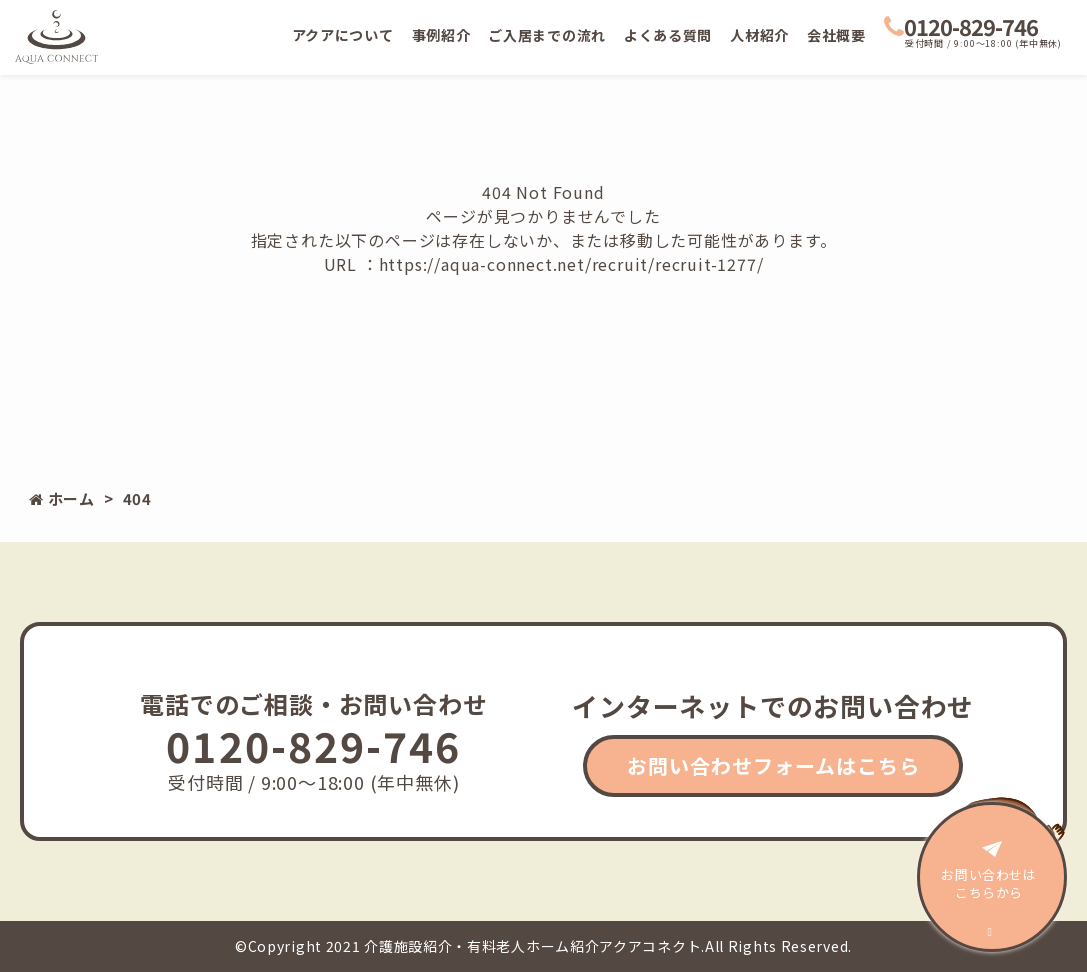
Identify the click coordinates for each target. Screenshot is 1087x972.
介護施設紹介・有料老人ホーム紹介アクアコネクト (532, 946)
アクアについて (343, 35)
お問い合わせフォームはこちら (773, 765)
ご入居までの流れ (547, 35)
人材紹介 (759, 35)
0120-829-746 (961, 26)
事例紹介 (441, 35)
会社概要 (836, 35)
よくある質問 (668, 35)
